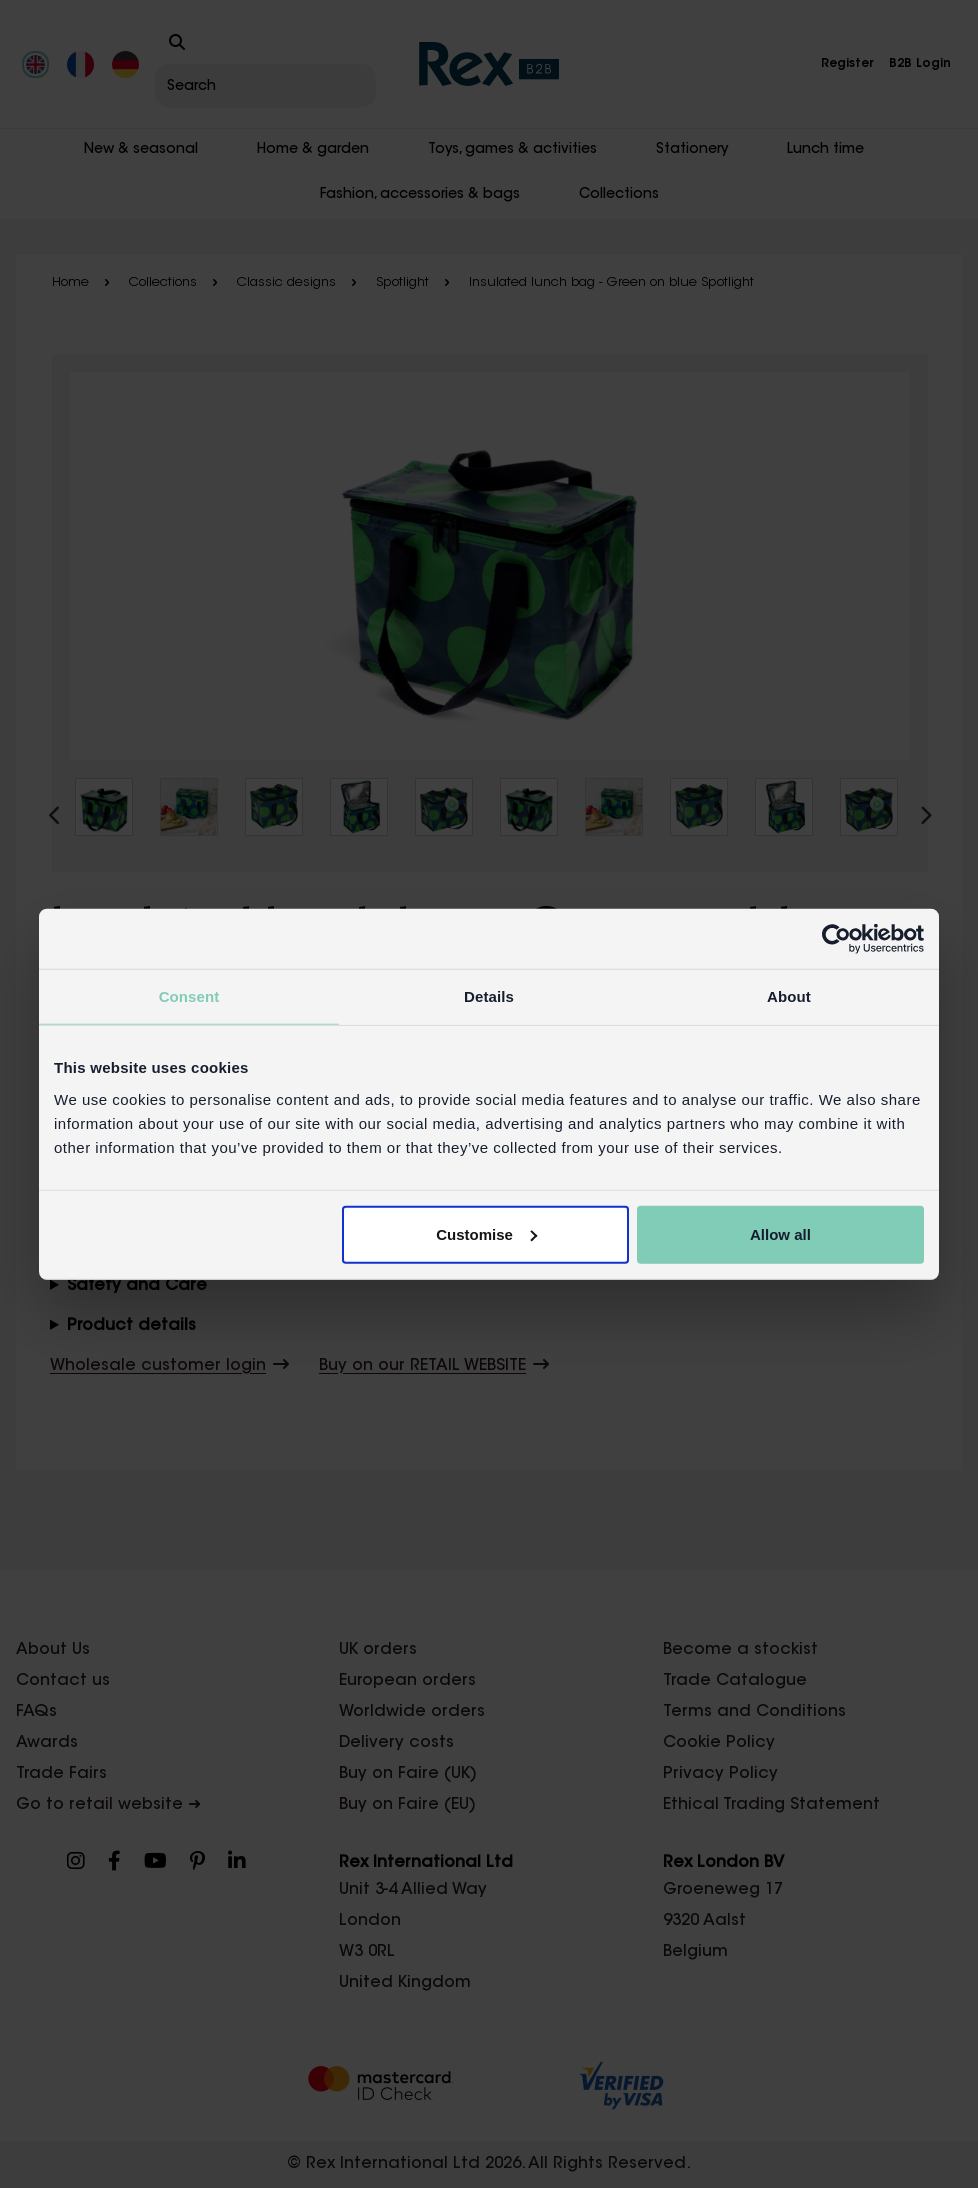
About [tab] (789, 996)
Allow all (780, 1233)
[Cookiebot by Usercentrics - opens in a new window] (836, 939)
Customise (486, 1233)
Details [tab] (489, 996)
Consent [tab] (189, 996)
